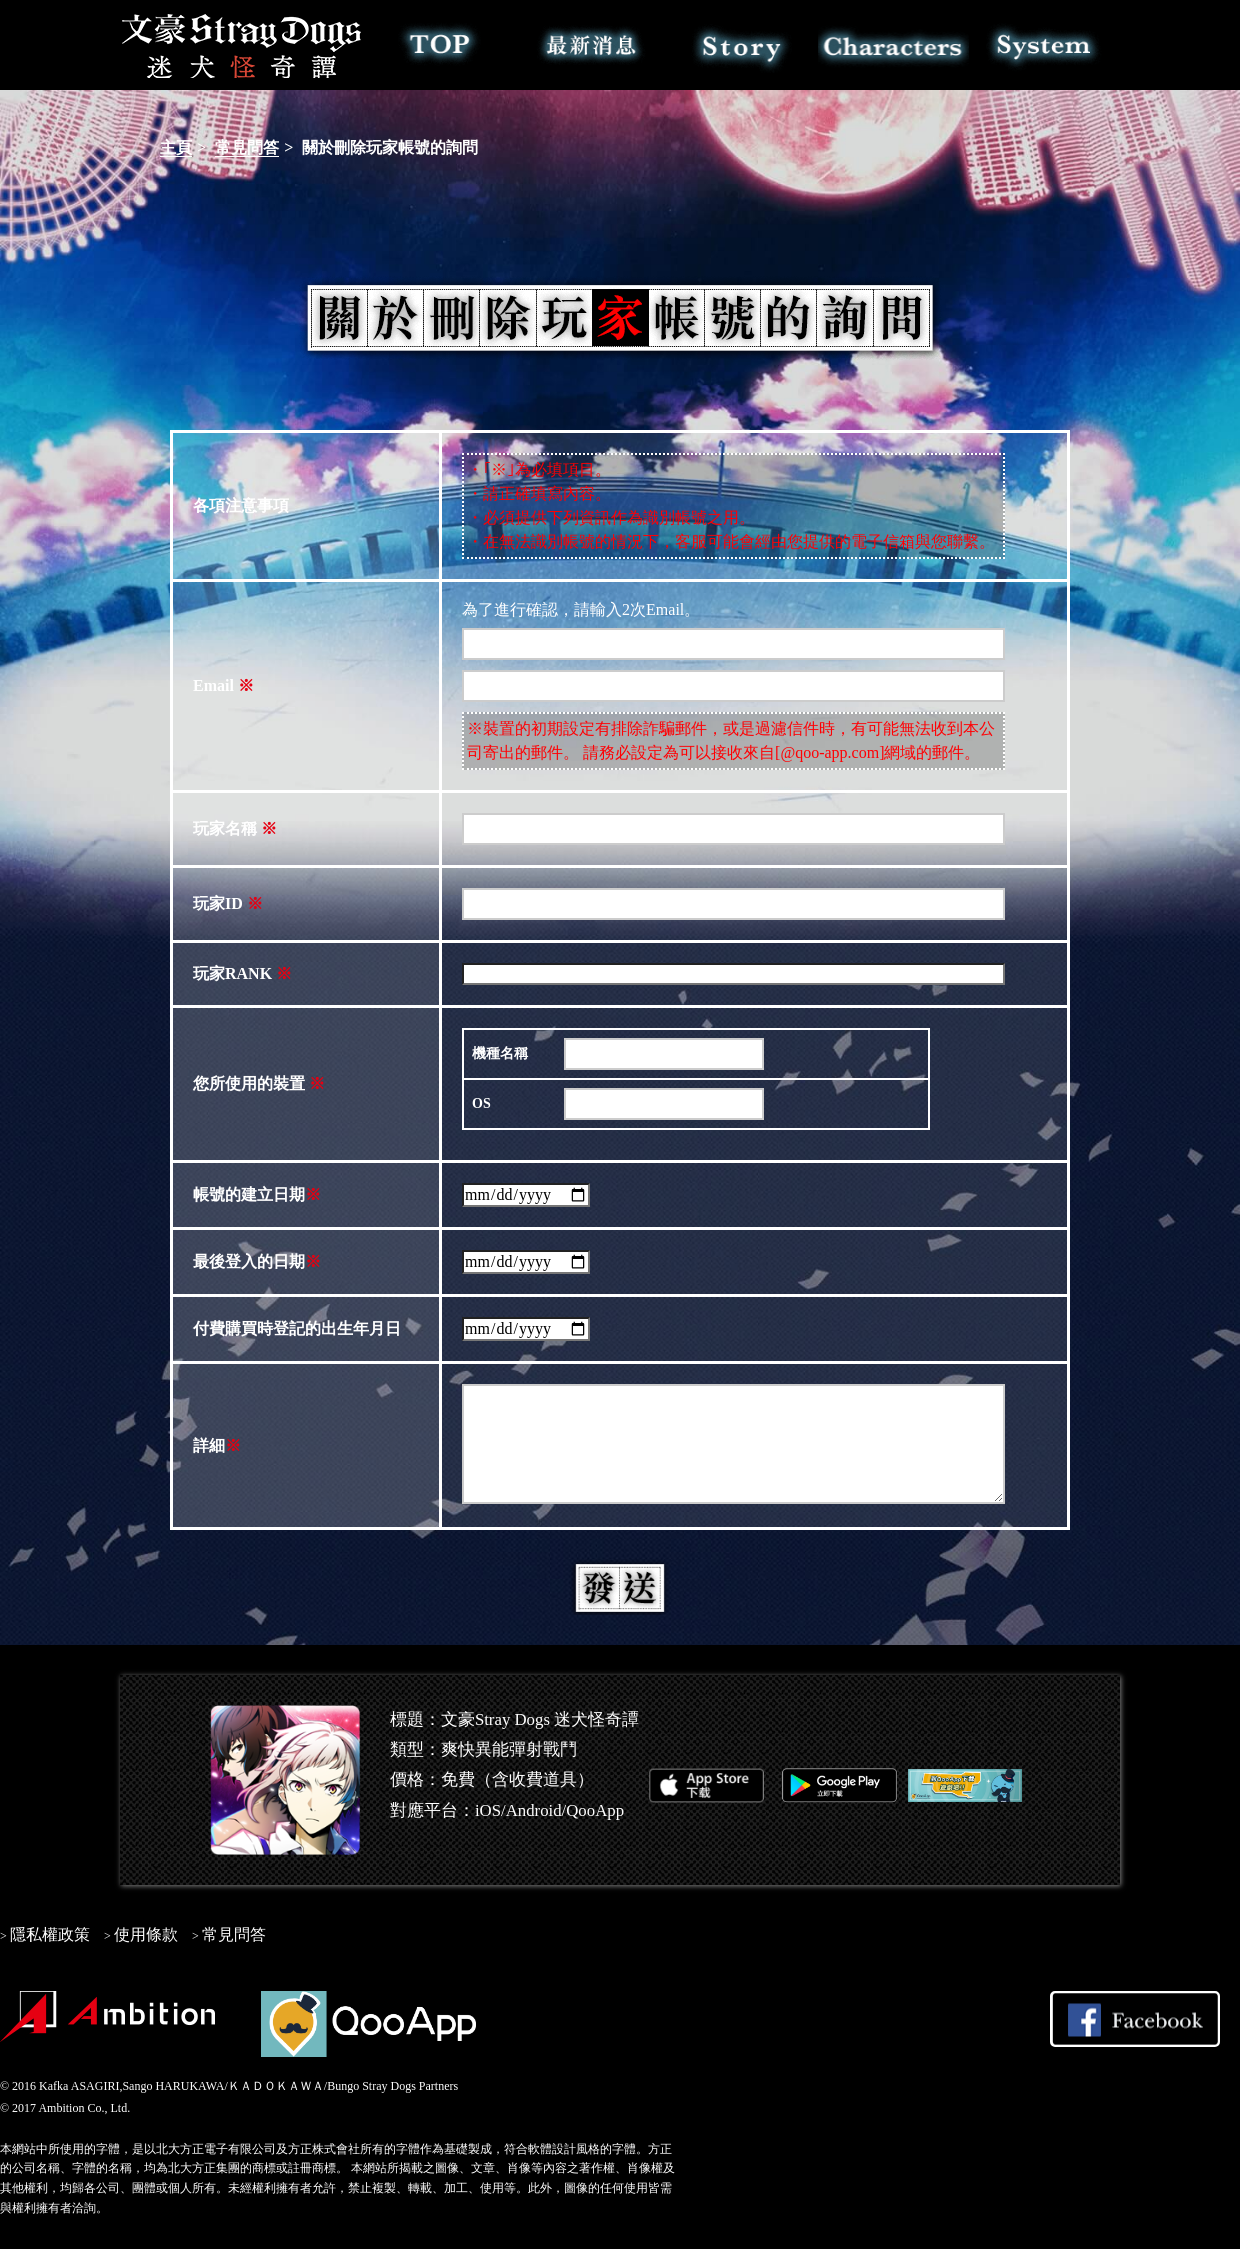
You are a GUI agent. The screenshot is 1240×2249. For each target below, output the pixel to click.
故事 (742, 45)
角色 (893, 45)
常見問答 (247, 147)
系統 (1044, 45)
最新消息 (591, 45)
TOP (440, 45)
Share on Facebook (1135, 2019)
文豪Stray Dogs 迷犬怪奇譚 (242, 45)
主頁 (176, 147)
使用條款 (146, 1934)
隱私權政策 (50, 1934)
